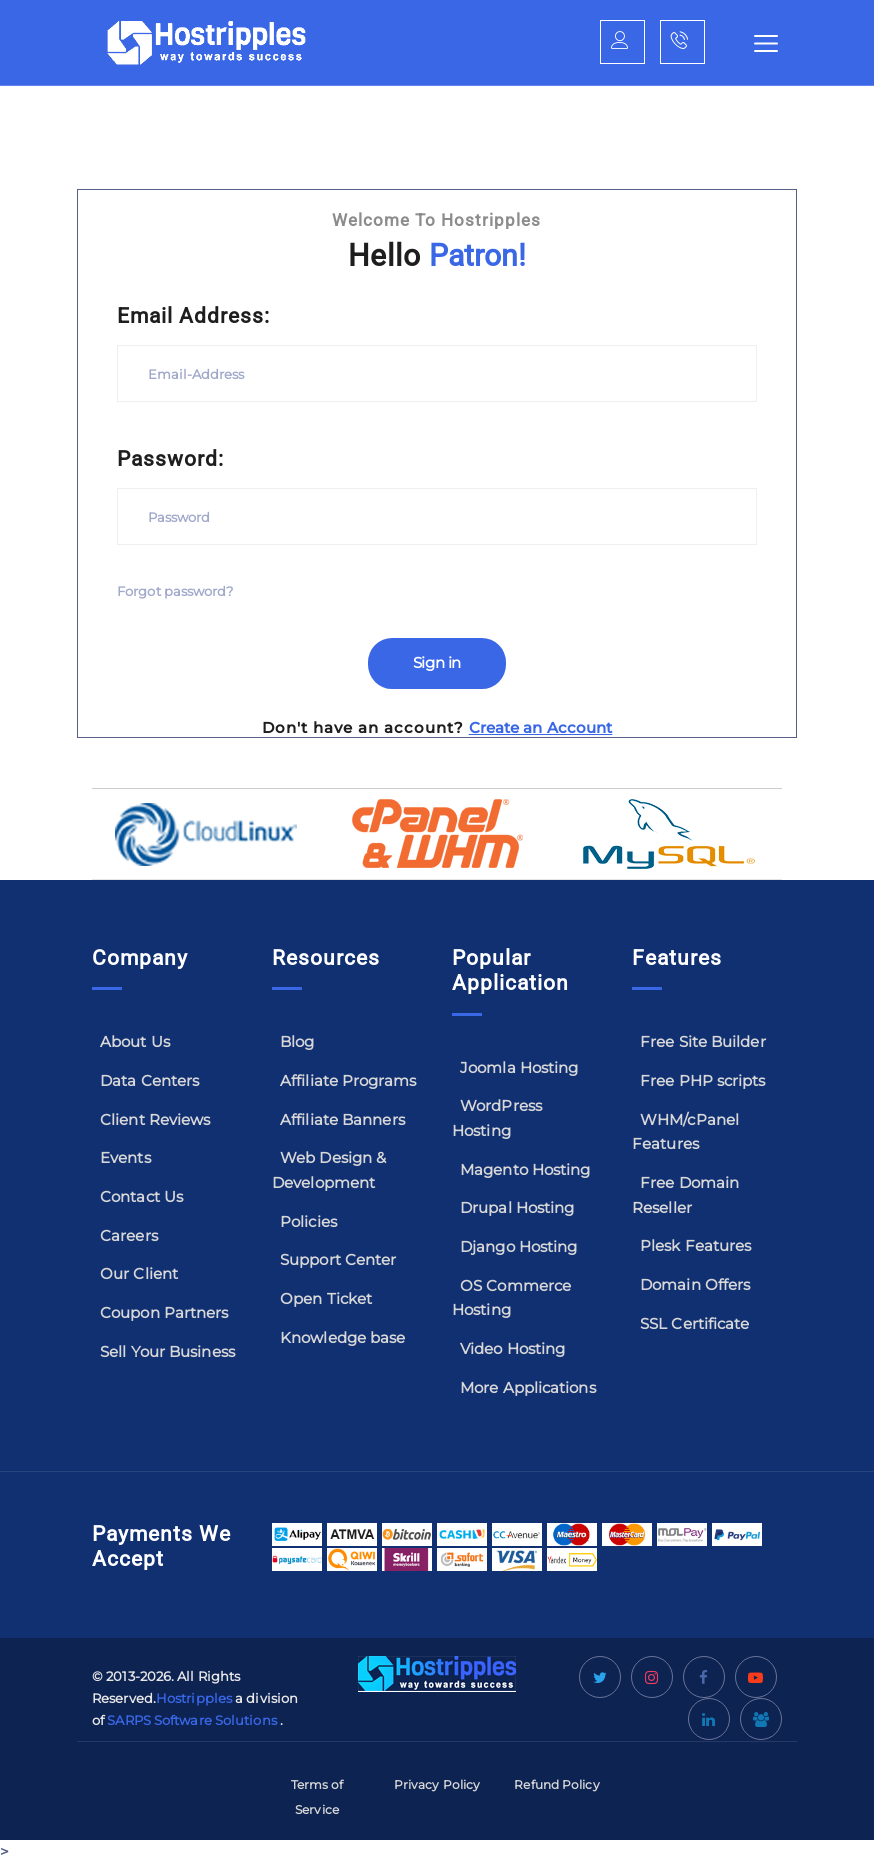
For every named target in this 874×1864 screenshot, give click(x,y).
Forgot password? (175, 591)
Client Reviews (155, 1119)
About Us (135, 1041)
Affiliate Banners (342, 1119)
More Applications (528, 1387)
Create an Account (541, 728)
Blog (297, 1041)
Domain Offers (695, 1284)
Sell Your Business (167, 1351)
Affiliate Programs (348, 1080)
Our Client (139, 1273)
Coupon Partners (164, 1312)
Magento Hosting (525, 1169)
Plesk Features (695, 1245)
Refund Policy (556, 1784)
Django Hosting (518, 1246)
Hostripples (194, 1698)
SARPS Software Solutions (191, 1720)
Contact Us (141, 1196)
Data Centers (149, 1080)
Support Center (338, 1259)
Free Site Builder (703, 1041)
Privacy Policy (437, 1784)
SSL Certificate (695, 1323)
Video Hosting (512, 1348)
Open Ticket (326, 1298)
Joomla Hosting (519, 1067)
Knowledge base (342, 1337)
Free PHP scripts (703, 1080)
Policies (308, 1221)
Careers (129, 1235)
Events (125, 1157)
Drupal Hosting (517, 1207)
